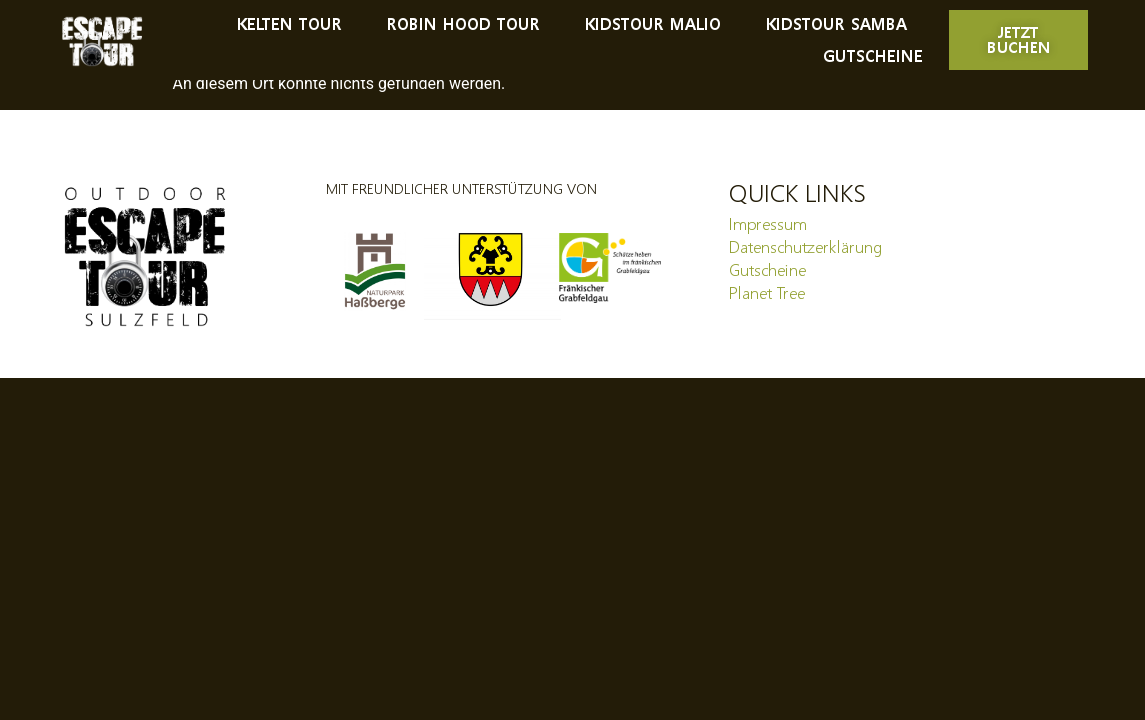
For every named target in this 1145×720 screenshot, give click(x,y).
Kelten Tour (288, 23)
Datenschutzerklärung (805, 247)
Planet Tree (767, 293)
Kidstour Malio (652, 23)
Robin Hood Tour (462, 23)
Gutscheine (873, 55)
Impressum (768, 224)
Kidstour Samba (835, 23)
